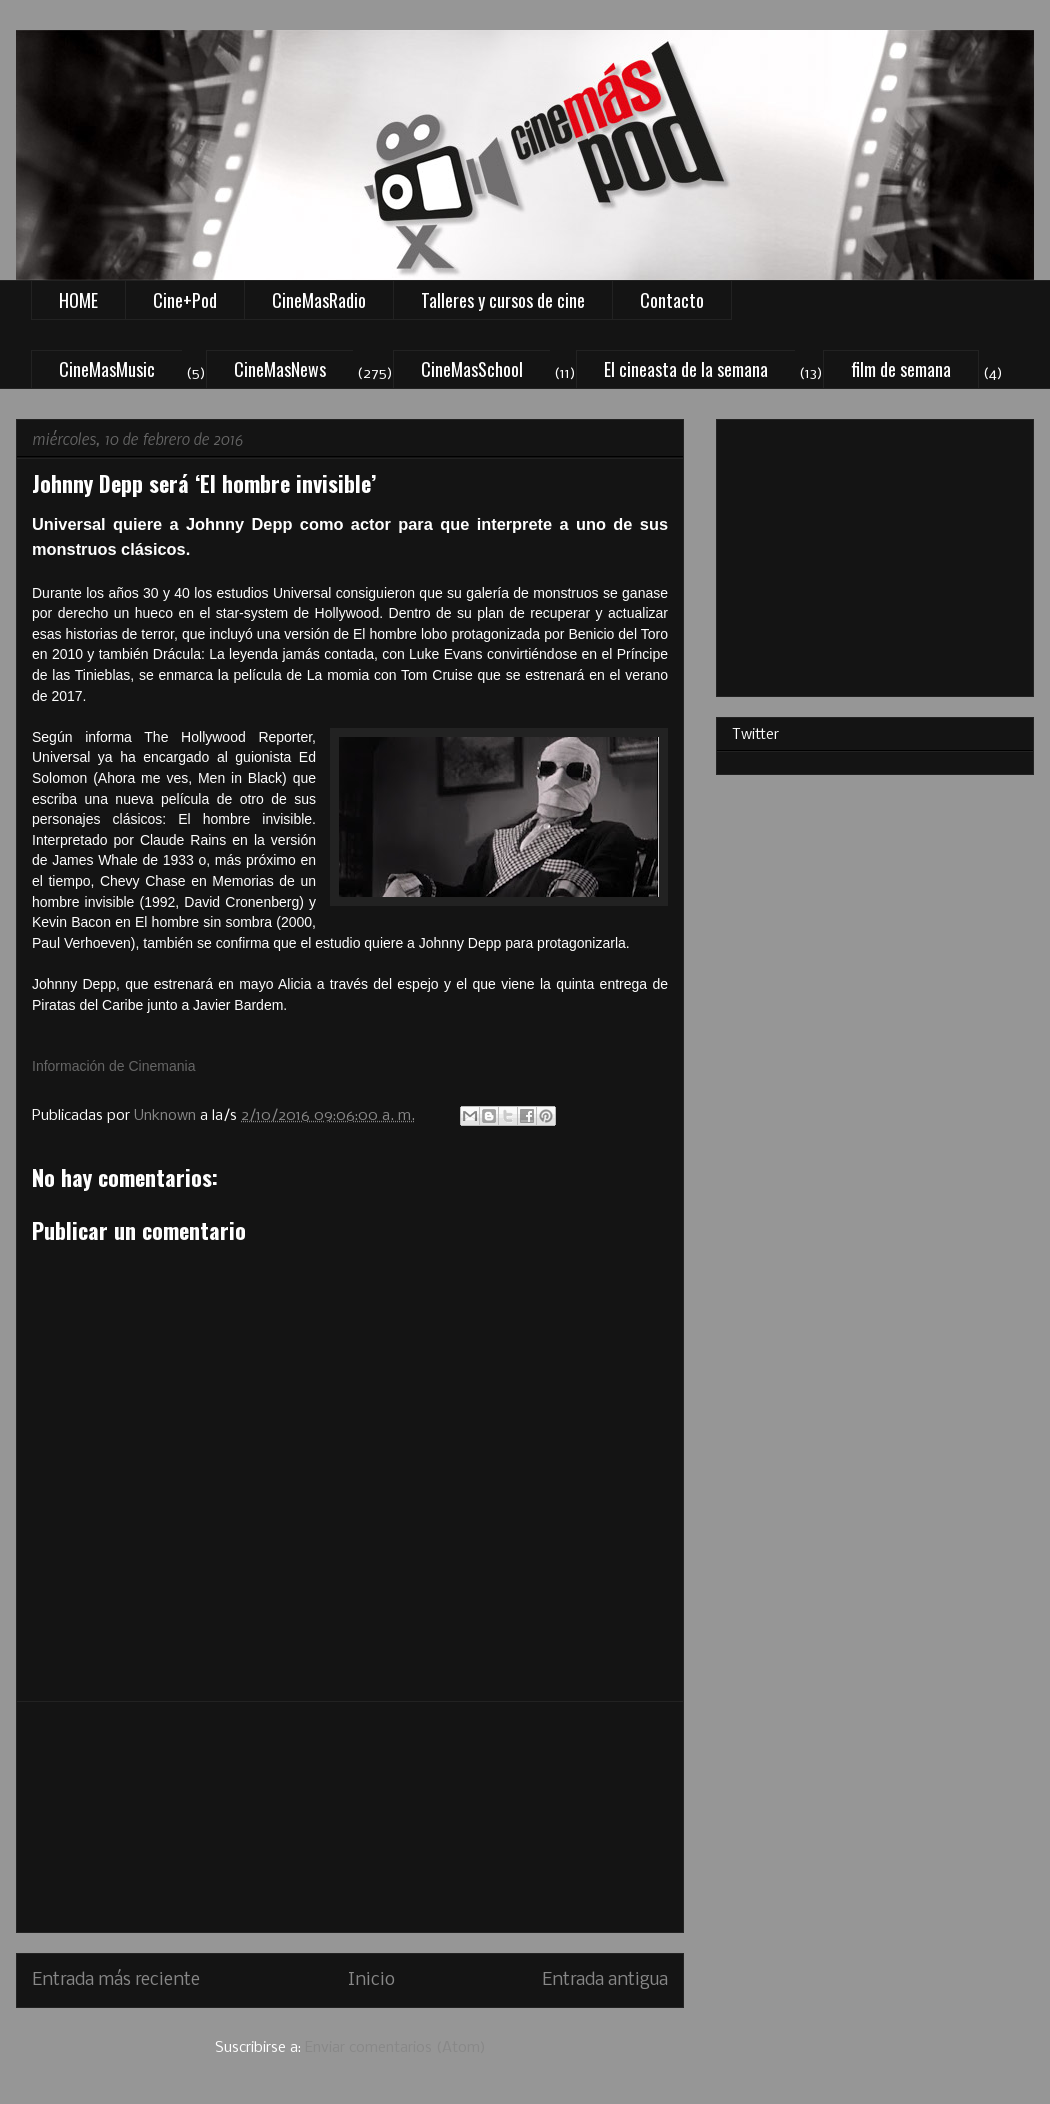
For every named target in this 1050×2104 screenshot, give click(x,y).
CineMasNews (280, 369)
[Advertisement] (350, 1817)
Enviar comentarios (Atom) (395, 2048)
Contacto (672, 300)
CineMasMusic (107, 369)
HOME (78, 300)
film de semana (901, 369)
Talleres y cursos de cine (503, 300)
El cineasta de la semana (686, 369)
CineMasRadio (319, 300)
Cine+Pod (185, 300)
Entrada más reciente (116, 1980)
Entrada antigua (605, 1980)
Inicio (371, 1980)
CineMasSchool (472, 369)
